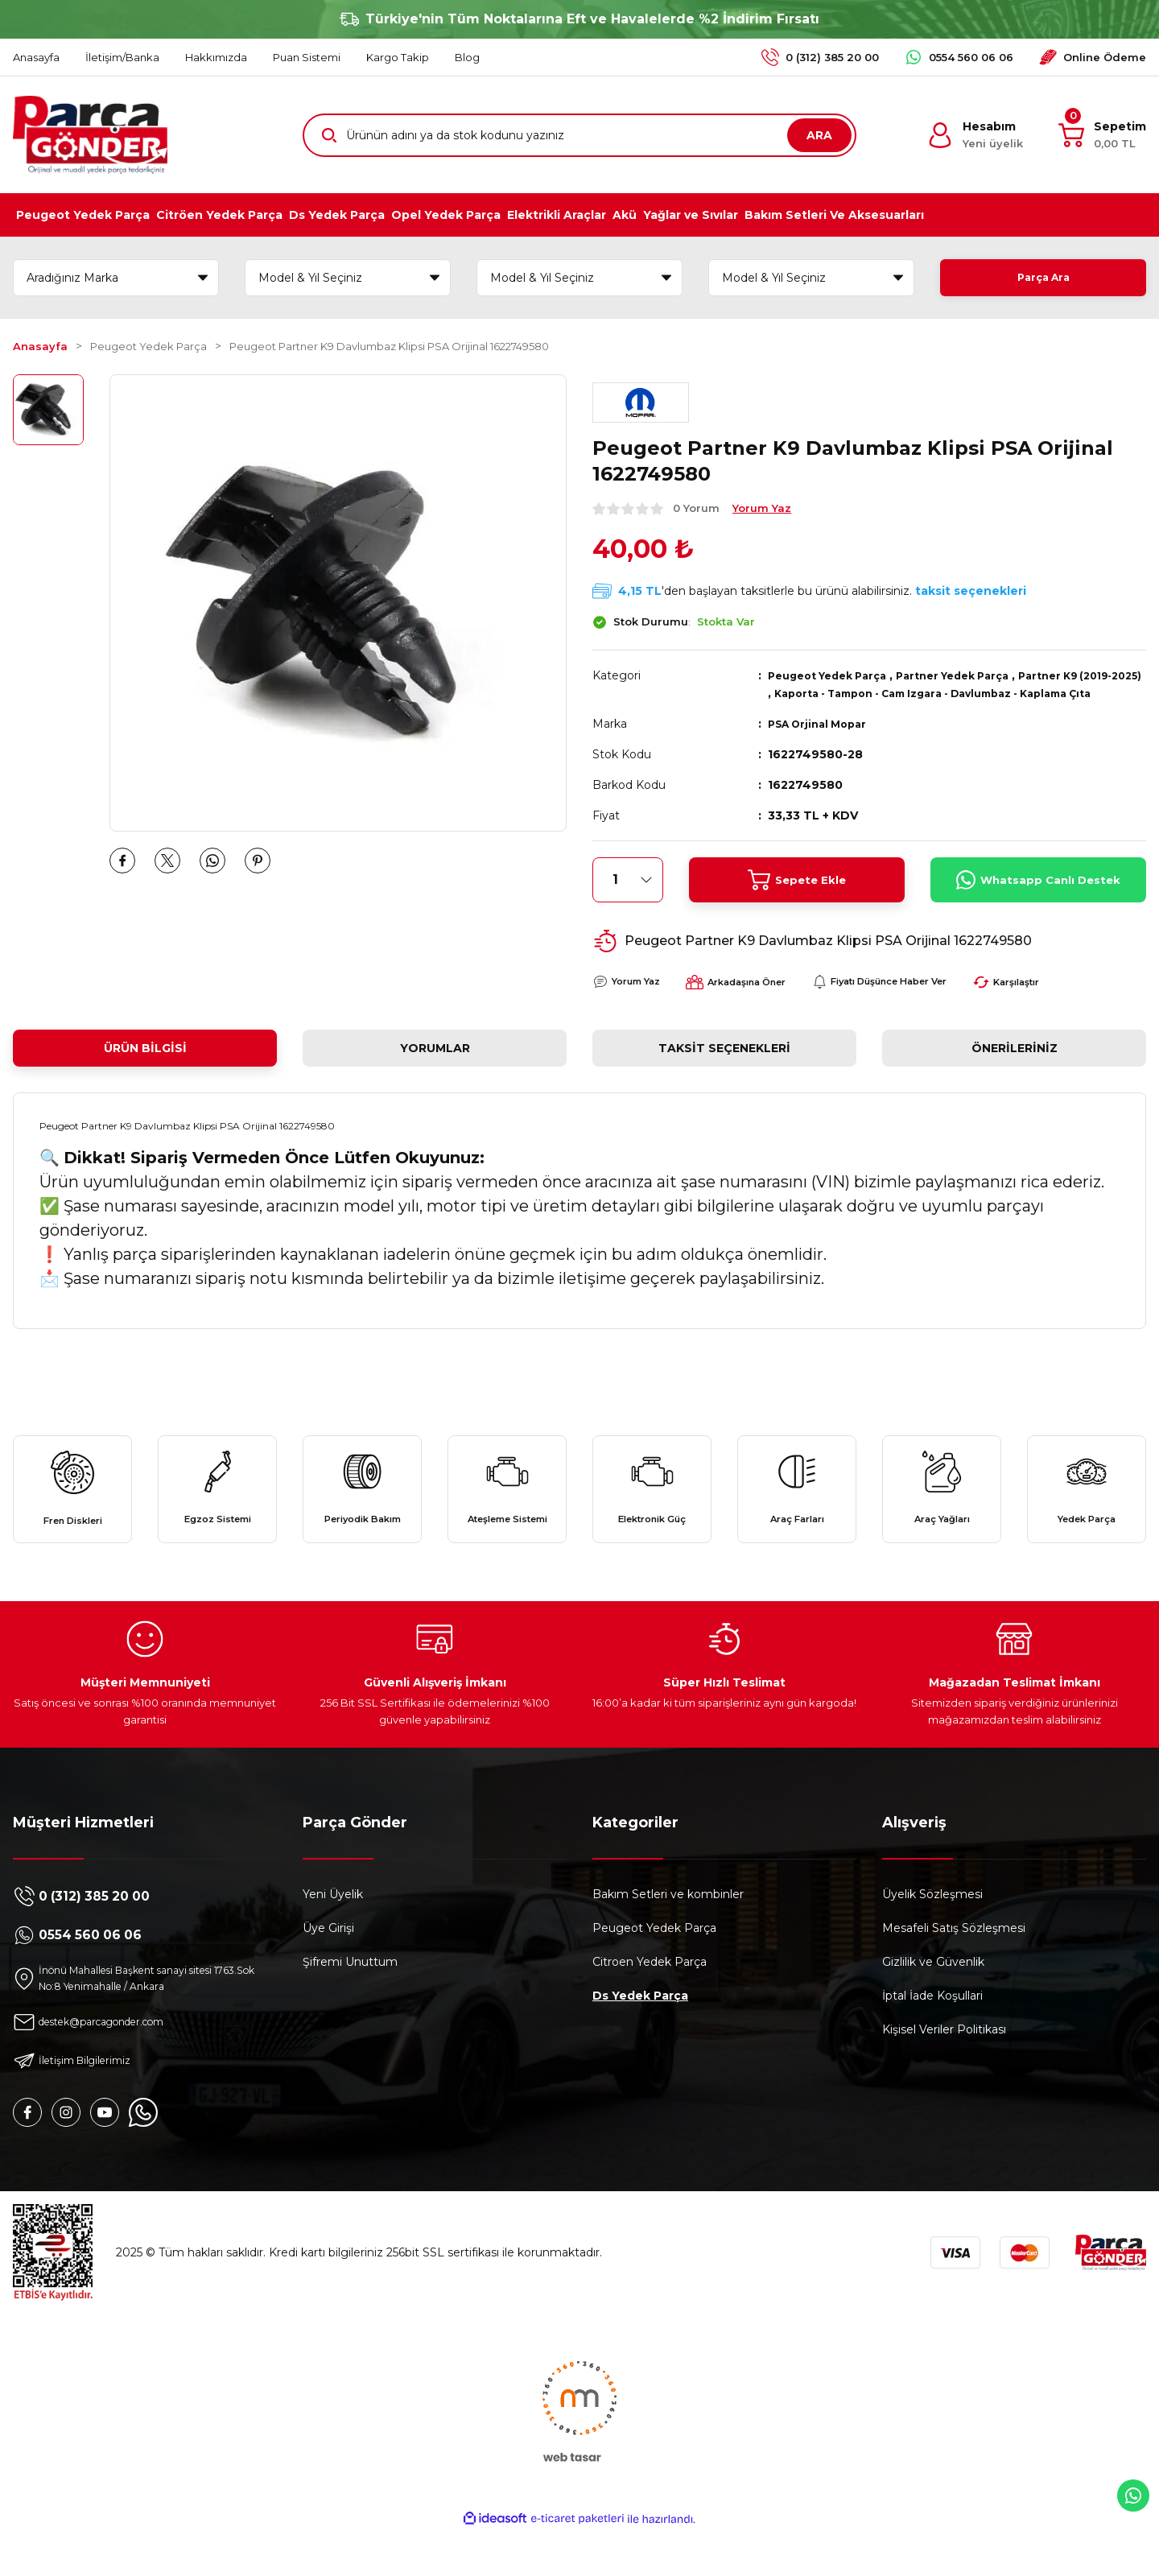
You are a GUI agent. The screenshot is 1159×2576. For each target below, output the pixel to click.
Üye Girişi (328, 1970)
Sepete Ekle (797, 897)
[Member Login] (975, 135)
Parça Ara (1043, 277)
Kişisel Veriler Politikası (944, 2072)
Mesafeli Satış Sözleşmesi (953, 1970)
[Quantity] (627, 897)
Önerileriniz (1014, 1066)
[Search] (579, 135)
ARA (819, 135)
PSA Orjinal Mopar (823, 741)
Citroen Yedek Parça (649, 2004)
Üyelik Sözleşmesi (932, 1937)
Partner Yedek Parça (974, 675)
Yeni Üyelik (333, 1937)
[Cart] (1102, 135)
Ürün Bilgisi (145, 1066)
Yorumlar (435, 1066)
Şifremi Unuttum (350, 2004)
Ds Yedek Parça (640, 2038)
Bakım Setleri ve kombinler (668, 1937)
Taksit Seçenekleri (724, 1066)
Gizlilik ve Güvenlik (933, 2004)
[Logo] (90, 135)
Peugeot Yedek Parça (834, 675)
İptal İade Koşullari (932, 2038)
